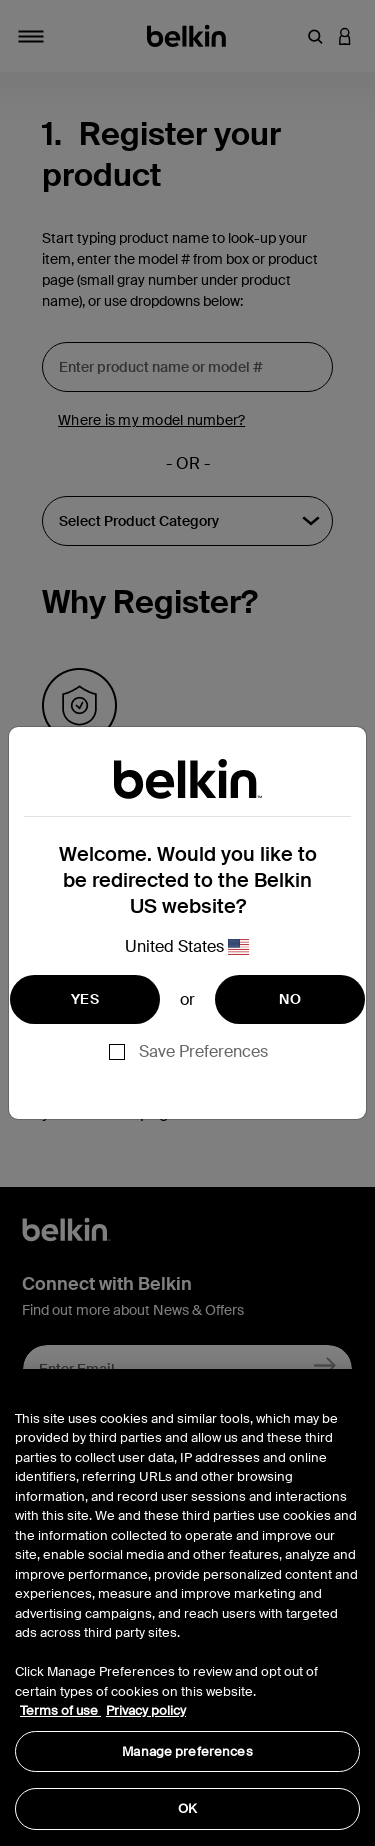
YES (85, 999)
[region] (187, 1607)
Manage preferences (187, 1751)
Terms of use (60, 1710)
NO (290, 999)
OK (187, 1808)
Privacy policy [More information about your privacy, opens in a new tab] (146, 1710)
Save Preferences (203, 1051)
